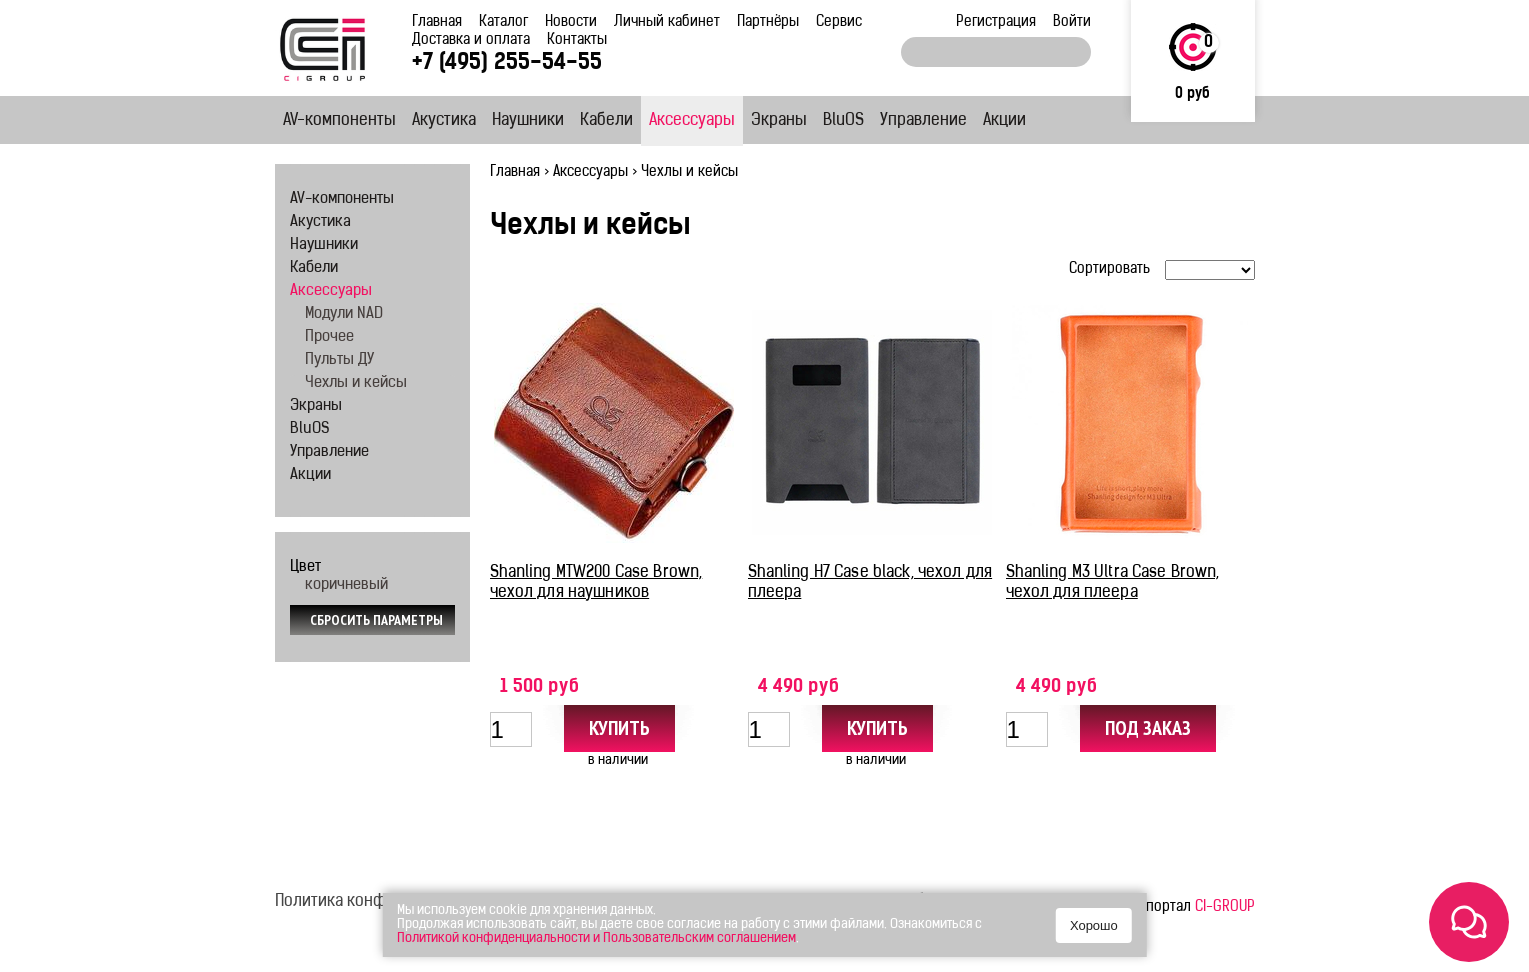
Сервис (839, 22)
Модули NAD (344, 314)
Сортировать (1109, 269)
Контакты (577, 40)
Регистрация (996, 22)
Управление (923, 121)
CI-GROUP (1225, 907)
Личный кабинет (667, 22)
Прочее (329, 337)
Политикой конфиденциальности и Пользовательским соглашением (596, 938)
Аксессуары (692, 121)
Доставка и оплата (471, 40)
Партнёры (768, 22)
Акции (1004, 121)
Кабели (606, 121)
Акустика (444, 121)
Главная (437, 22)
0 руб (1192, 94)
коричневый (346, 585)
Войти (1072, 22)
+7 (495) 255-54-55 (507, 63)
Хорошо (1094, 925)
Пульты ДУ (339, 360)
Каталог (503, 22)
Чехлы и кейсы (356, 383)
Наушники (528, 121)
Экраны (779, 121)
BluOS (843, 121)
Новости (571, 22)
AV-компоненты (339, 121)
